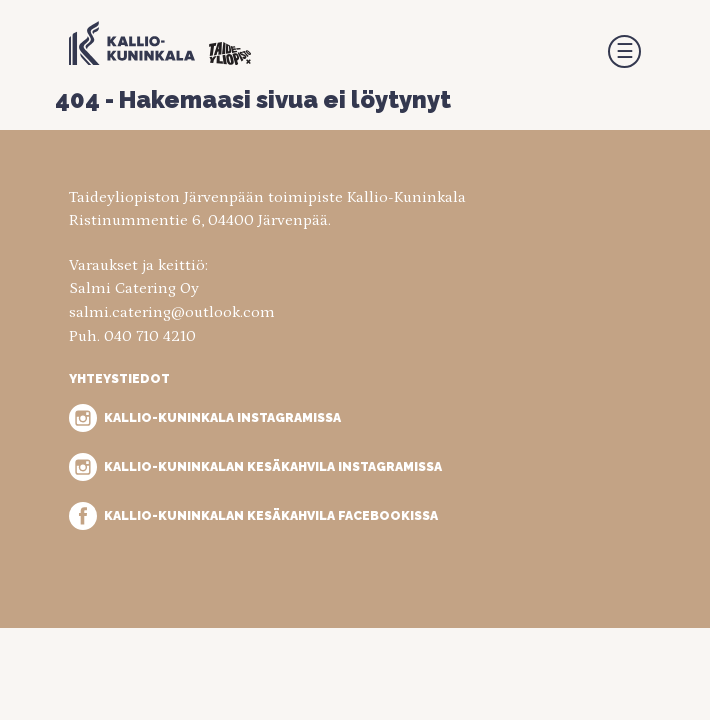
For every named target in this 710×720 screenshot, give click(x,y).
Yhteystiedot (119, 378)
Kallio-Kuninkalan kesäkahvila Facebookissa (271, 515)
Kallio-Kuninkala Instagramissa (222, 417)
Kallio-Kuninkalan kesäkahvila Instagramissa (273, 466)
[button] (624, 51)
